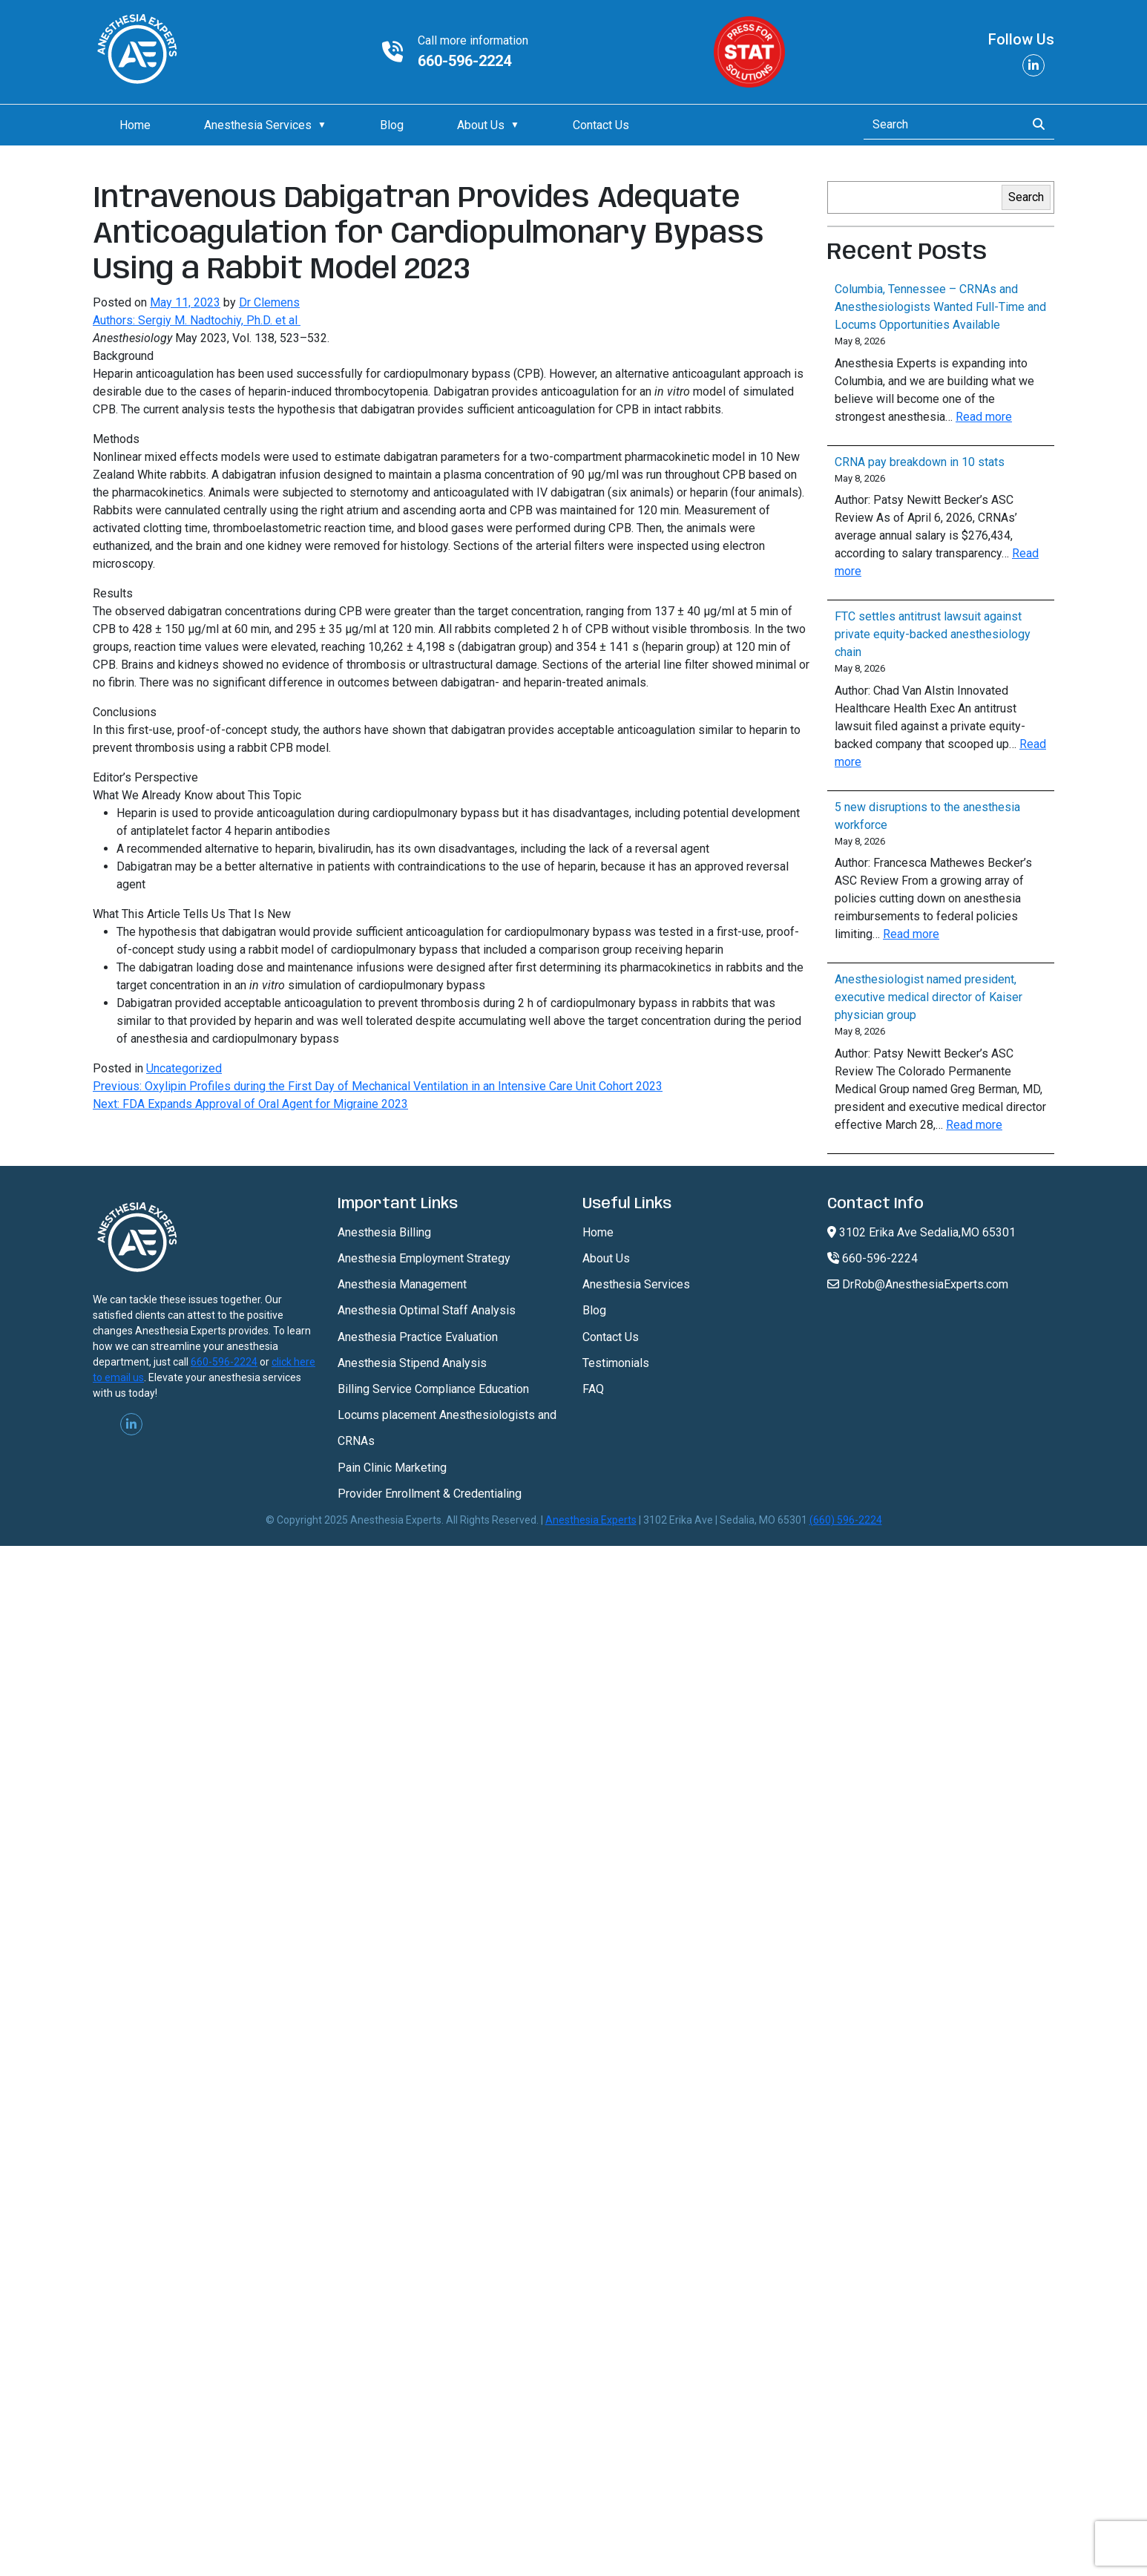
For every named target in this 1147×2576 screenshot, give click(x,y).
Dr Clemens (269, 302)
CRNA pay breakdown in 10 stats (920, 462)
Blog (392, 125)
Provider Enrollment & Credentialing (430, 1494)
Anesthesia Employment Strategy (424, 1258)
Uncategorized (184, 1068)
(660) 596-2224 (845, 1520)
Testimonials (615, 1363)
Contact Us (601, 125)
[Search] (940, 125)
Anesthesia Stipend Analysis (412, 1363)
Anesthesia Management (402, 1284)
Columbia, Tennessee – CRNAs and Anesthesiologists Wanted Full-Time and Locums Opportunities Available (940, 307)
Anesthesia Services (258, 125)
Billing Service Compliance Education (433, 1389)
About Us (481, 125)
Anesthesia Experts (591, 1520)
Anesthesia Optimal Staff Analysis (427, 1310)
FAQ (593, 1389)
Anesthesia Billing (384, 1232)
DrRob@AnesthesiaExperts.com (917, 1284)
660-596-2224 (464, 61)
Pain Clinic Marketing (392, 1468)
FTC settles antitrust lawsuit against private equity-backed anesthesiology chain (933, 634)
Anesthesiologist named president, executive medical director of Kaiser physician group (928, 997)
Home (135, 125)
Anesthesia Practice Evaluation (418, 1337)
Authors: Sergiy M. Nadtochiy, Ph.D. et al (196, 320)
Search (1026, 197)
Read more (984, 417)
